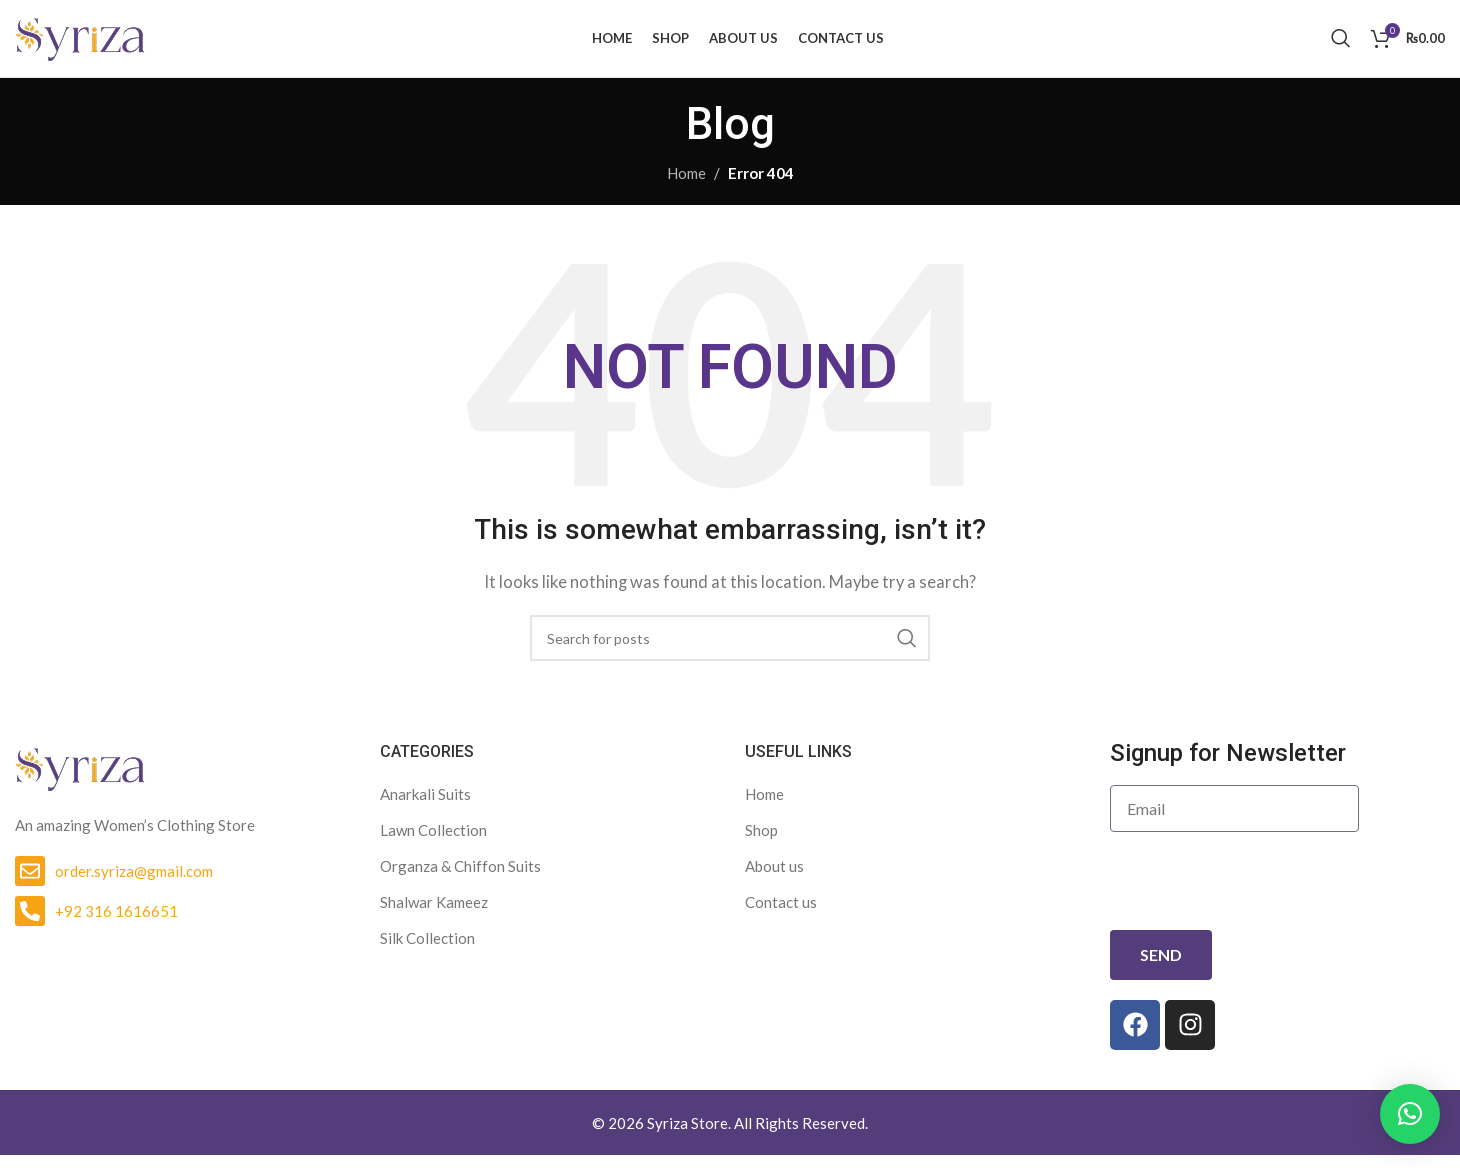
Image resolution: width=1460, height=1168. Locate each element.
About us (774, 879)
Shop (761, 843)
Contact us (781, 915)
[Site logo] (80, 43)
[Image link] (80, 779)
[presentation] (1262, 895)
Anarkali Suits (425, 807)
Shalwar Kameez (434, 915)
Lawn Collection (433, 843)
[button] (1410, 1114)
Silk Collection (427, 951)
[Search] (1341, 45)
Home (686, 186)
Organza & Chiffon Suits (460, 879)
